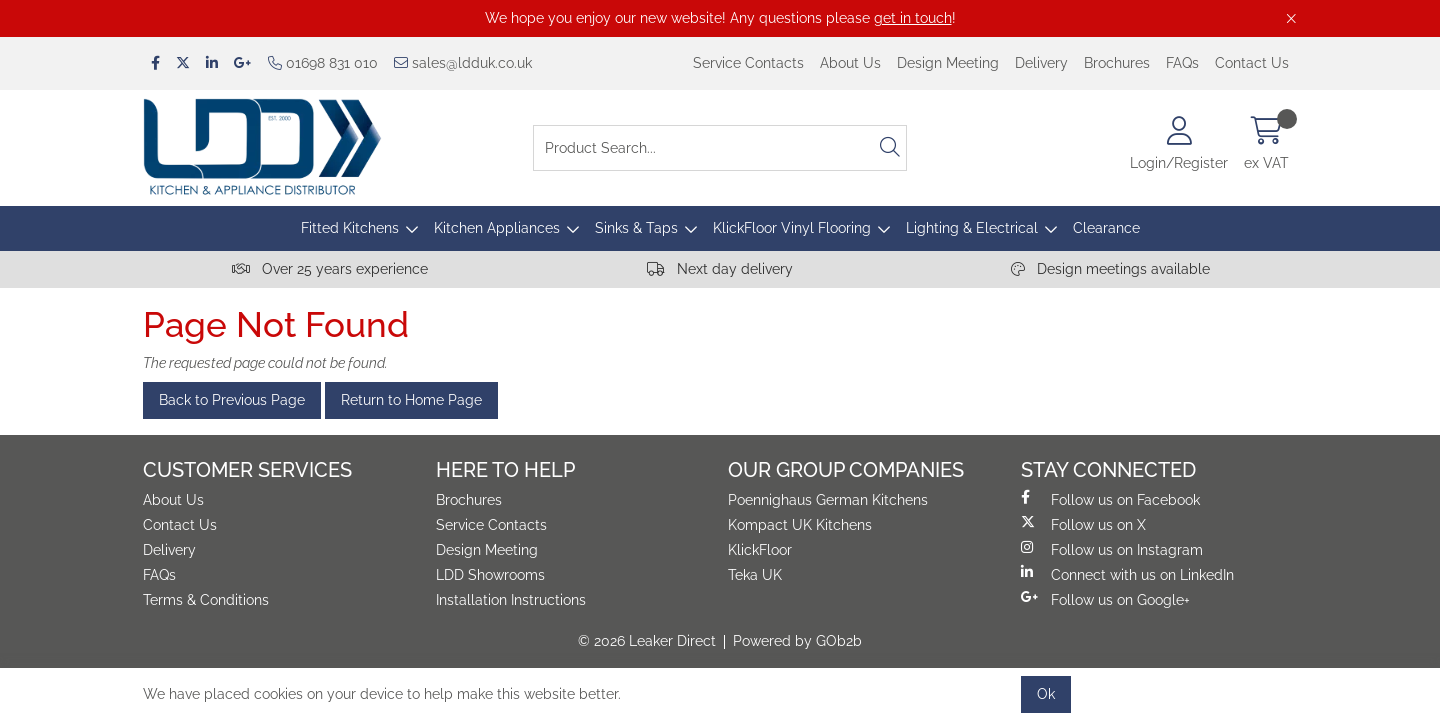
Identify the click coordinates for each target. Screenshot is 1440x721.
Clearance (1106, 228)
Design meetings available (1110, 269)
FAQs (1182, 63)
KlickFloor (760, 550)
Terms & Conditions (206, 600)
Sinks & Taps (636, 228)
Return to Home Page (411, 400)
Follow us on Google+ (1105, 599)
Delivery (1041, 63)
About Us (850, 63)
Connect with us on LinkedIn (1127, 574)
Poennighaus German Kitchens (828, 500)
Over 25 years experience (330, 269)
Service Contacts (748, 63)
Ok (1046, 694)
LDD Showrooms (490, 575)
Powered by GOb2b (797, 641)
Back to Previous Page (232, 400)
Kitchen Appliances (497, 228)
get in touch (913, 18)
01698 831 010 (323, 63)
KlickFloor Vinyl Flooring (792, 228)
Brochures (1117, 63)
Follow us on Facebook (1110, 499)
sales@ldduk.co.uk (463, 63)
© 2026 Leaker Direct (647, 641)
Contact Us (1252, 63)
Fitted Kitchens (350, 228)
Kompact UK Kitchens (800, 525)
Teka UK (755, 575)
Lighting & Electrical (972, 228)
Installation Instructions (511, 600)
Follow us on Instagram (1112, 549)
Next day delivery (720, 269)
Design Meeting (948, 63)
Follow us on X (1083, 524)
